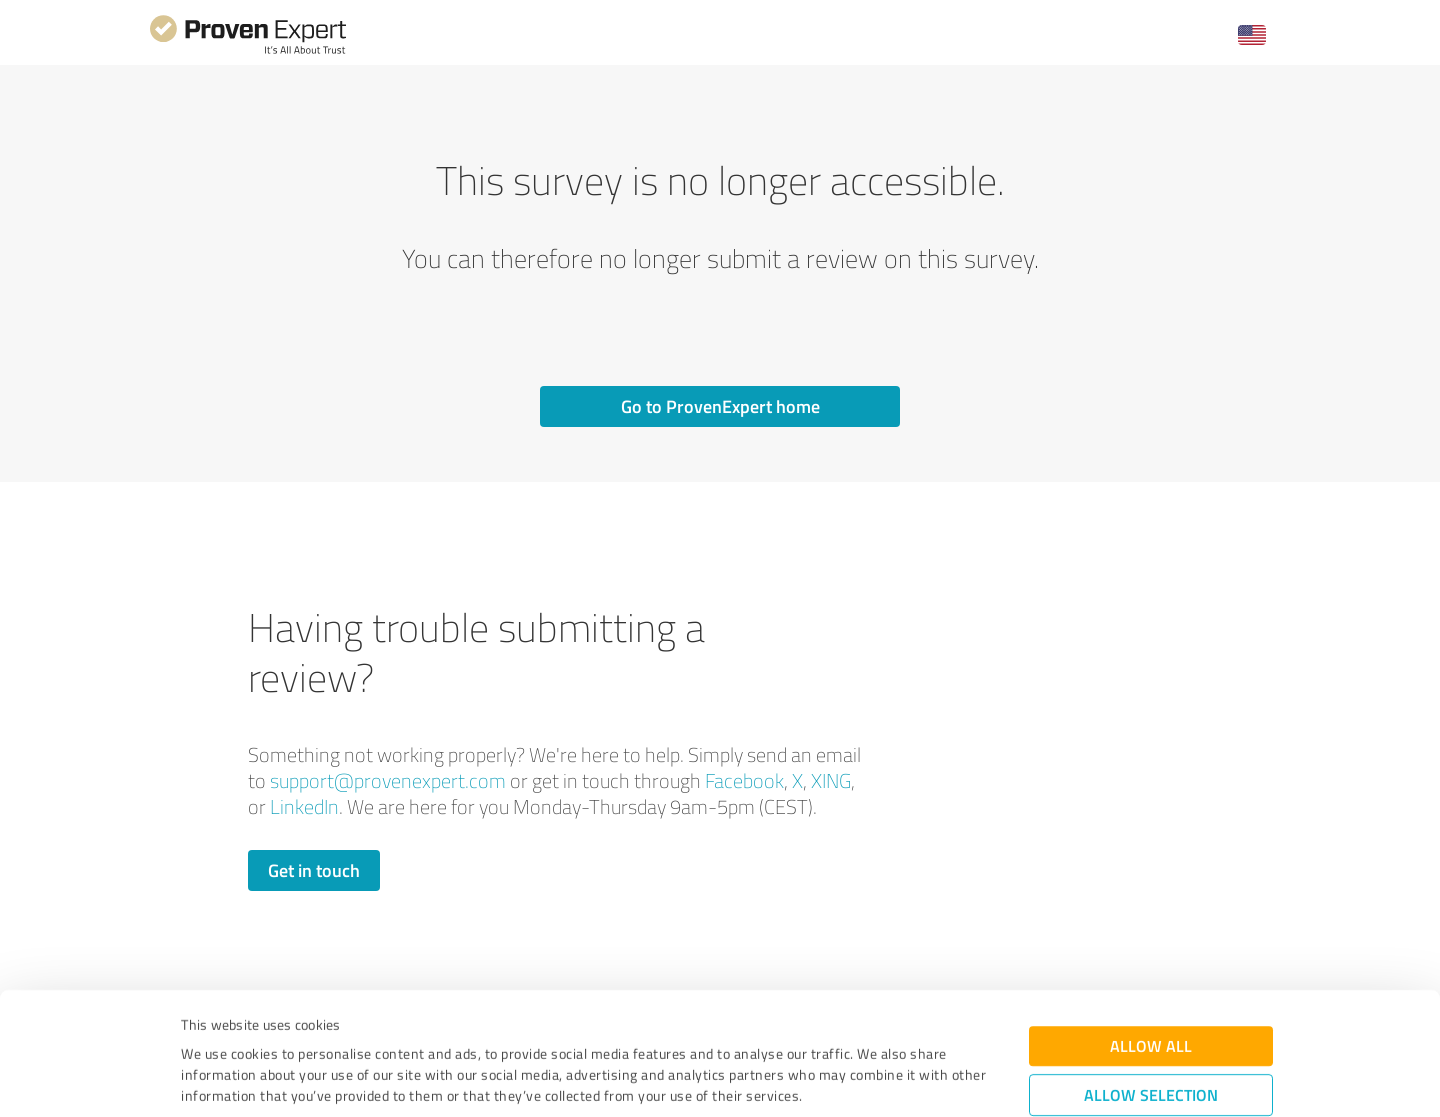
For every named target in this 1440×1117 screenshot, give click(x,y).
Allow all (1151, 931)
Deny (1151, 1042)
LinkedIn (304, 806)
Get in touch (314, 870)
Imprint (204, 1023)
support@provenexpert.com (388, 780)
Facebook (744, 780)
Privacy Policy (281, 1023)
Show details (845, 1079)
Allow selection (1151, 980)
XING (831, 780)
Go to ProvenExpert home (720, 406)
